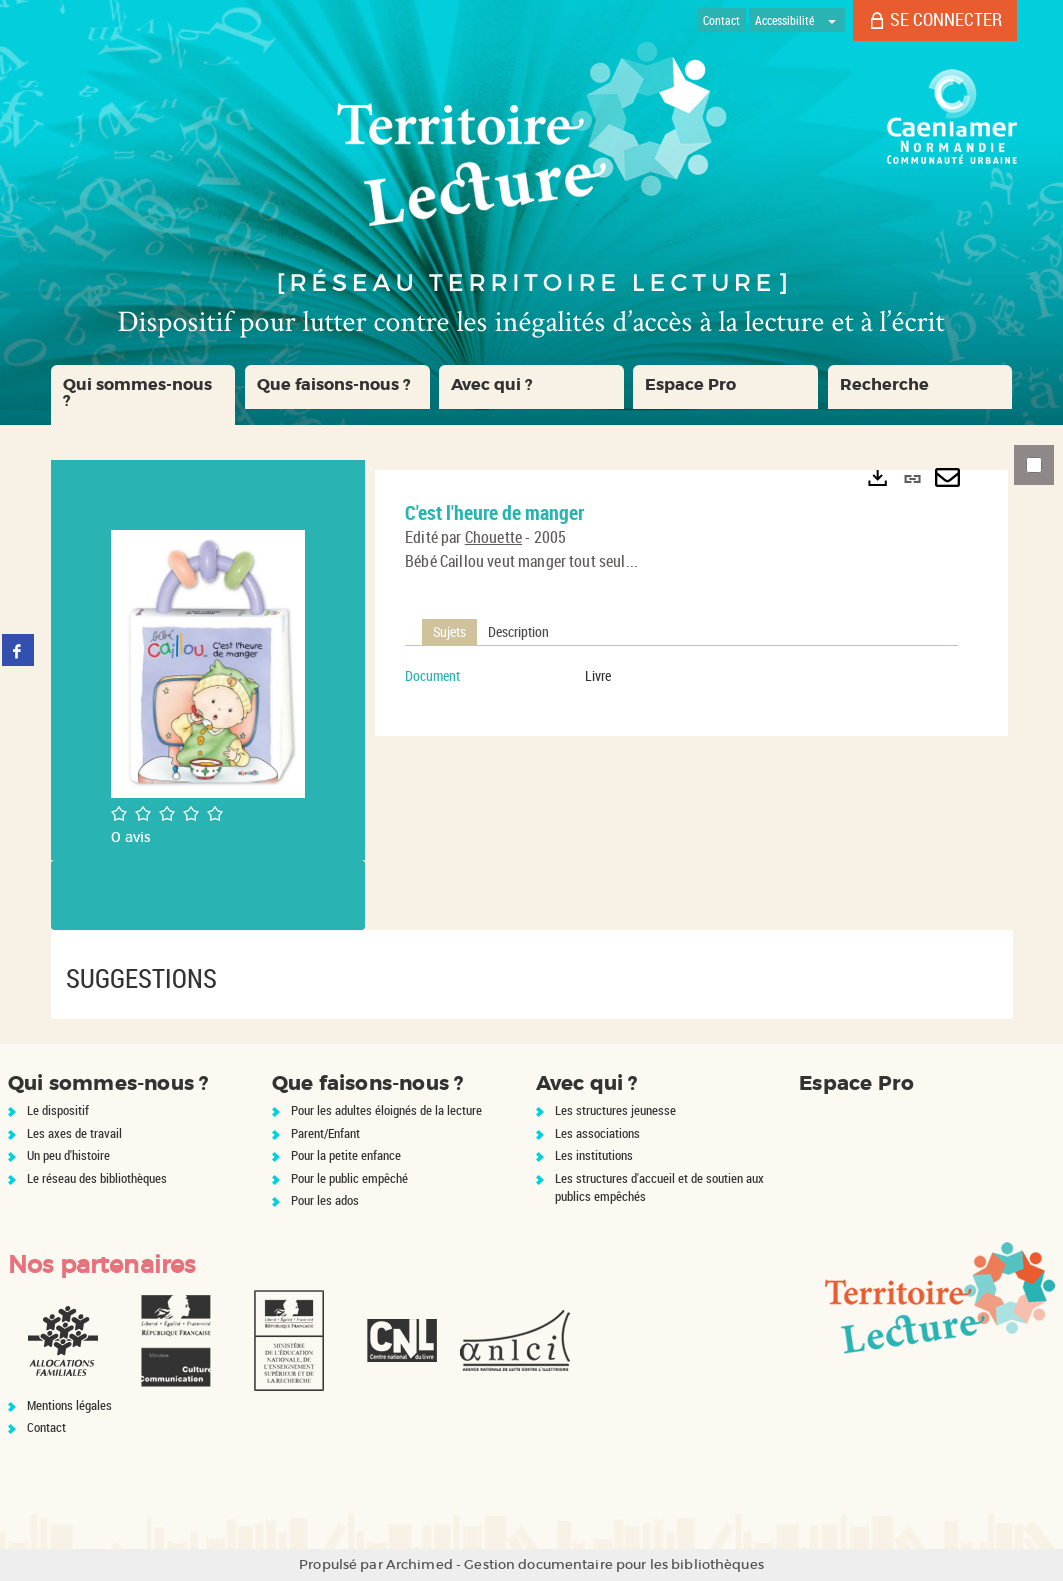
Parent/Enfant (325, 1133)
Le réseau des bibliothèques (97, 1178)
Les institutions (594, 1155)
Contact (46, 1427)
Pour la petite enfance (346, 1155)
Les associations (597, 1133)
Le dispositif (58, 1110)
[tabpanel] (681, 676)
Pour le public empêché (349, 1178)
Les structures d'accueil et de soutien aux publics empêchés (659, 1187)
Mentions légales (69, 1405)
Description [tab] (518, 631)
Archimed (419, 1564)
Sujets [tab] (449, 631)
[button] (143, 395)
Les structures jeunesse (615, 1110)
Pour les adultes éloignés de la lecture (386, 1110)
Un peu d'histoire (68, 1155)
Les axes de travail (74, 1133)
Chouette (493, 537)
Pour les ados (325, 1200)
